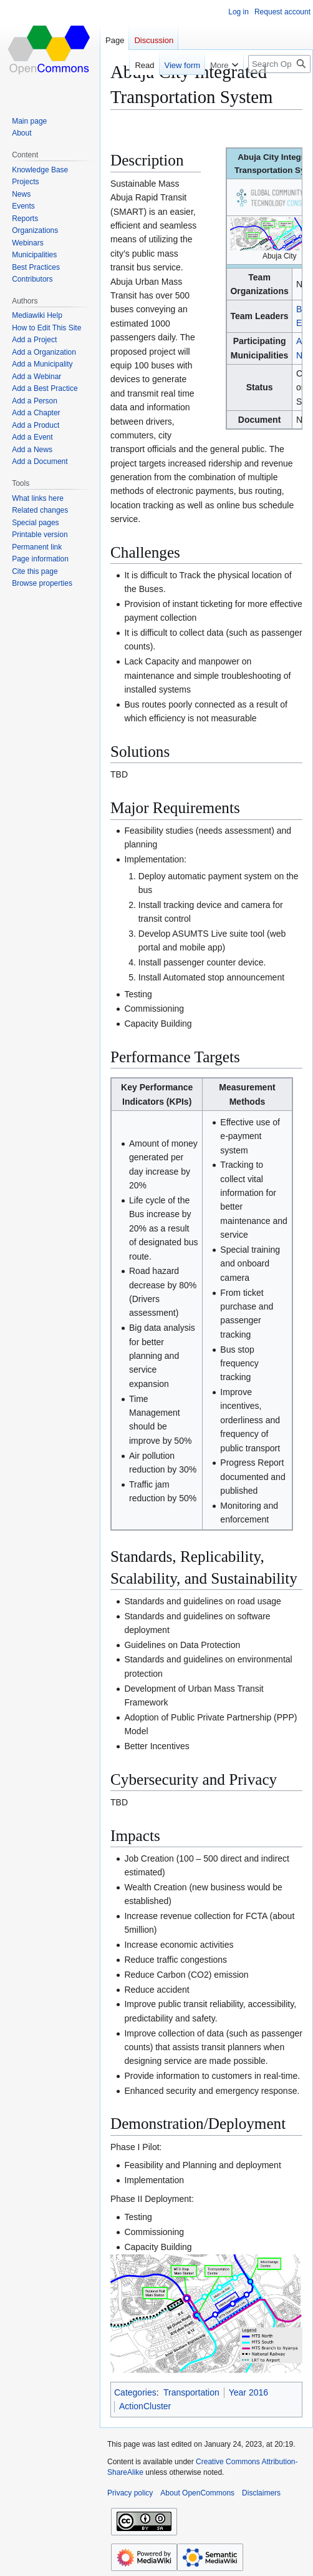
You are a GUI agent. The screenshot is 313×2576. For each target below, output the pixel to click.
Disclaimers (261, 2493)
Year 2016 (248, 2392)
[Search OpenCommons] (279, 64)
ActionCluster (145, 2406)
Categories (135, 2392)
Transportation (191, 2392)
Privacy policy (130, 2493)
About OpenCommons (197, 2493)
